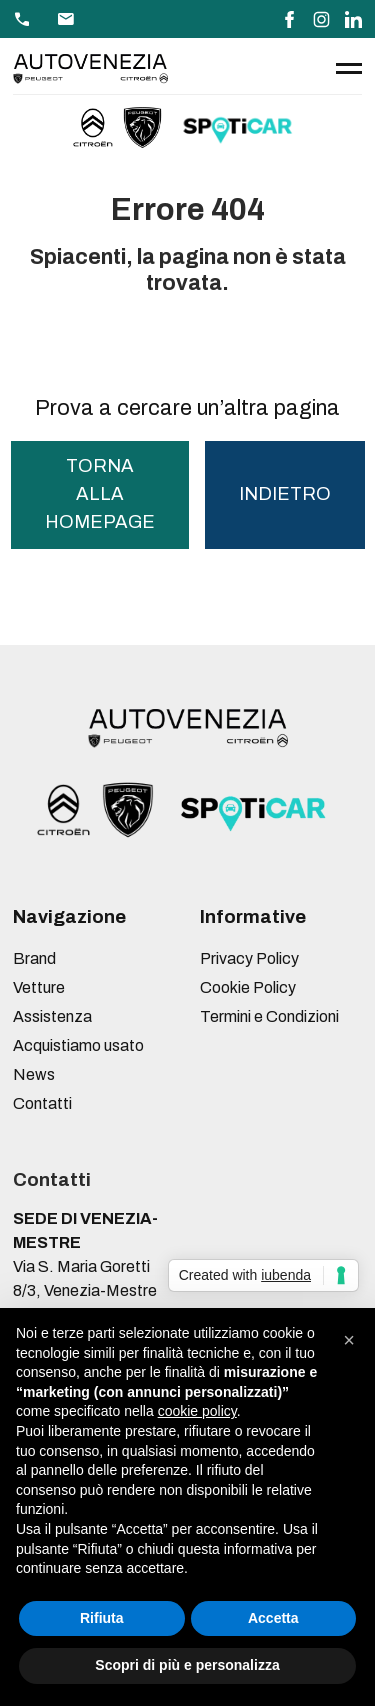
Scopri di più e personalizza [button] (187, 1665)
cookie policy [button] (197, 1411)
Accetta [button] (273, 1618)
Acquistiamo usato (78, 1045)
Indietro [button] (285, 494)
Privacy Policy (249, 958)
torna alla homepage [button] (100, 493)
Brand (34, 958)
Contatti (42, 1103)
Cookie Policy (248, 987)
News (34, 1074)
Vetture (39, 987)
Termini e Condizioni (269, 1016)
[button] (349, 1340)
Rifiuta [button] (102, 1618)
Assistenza (52, 1016)
